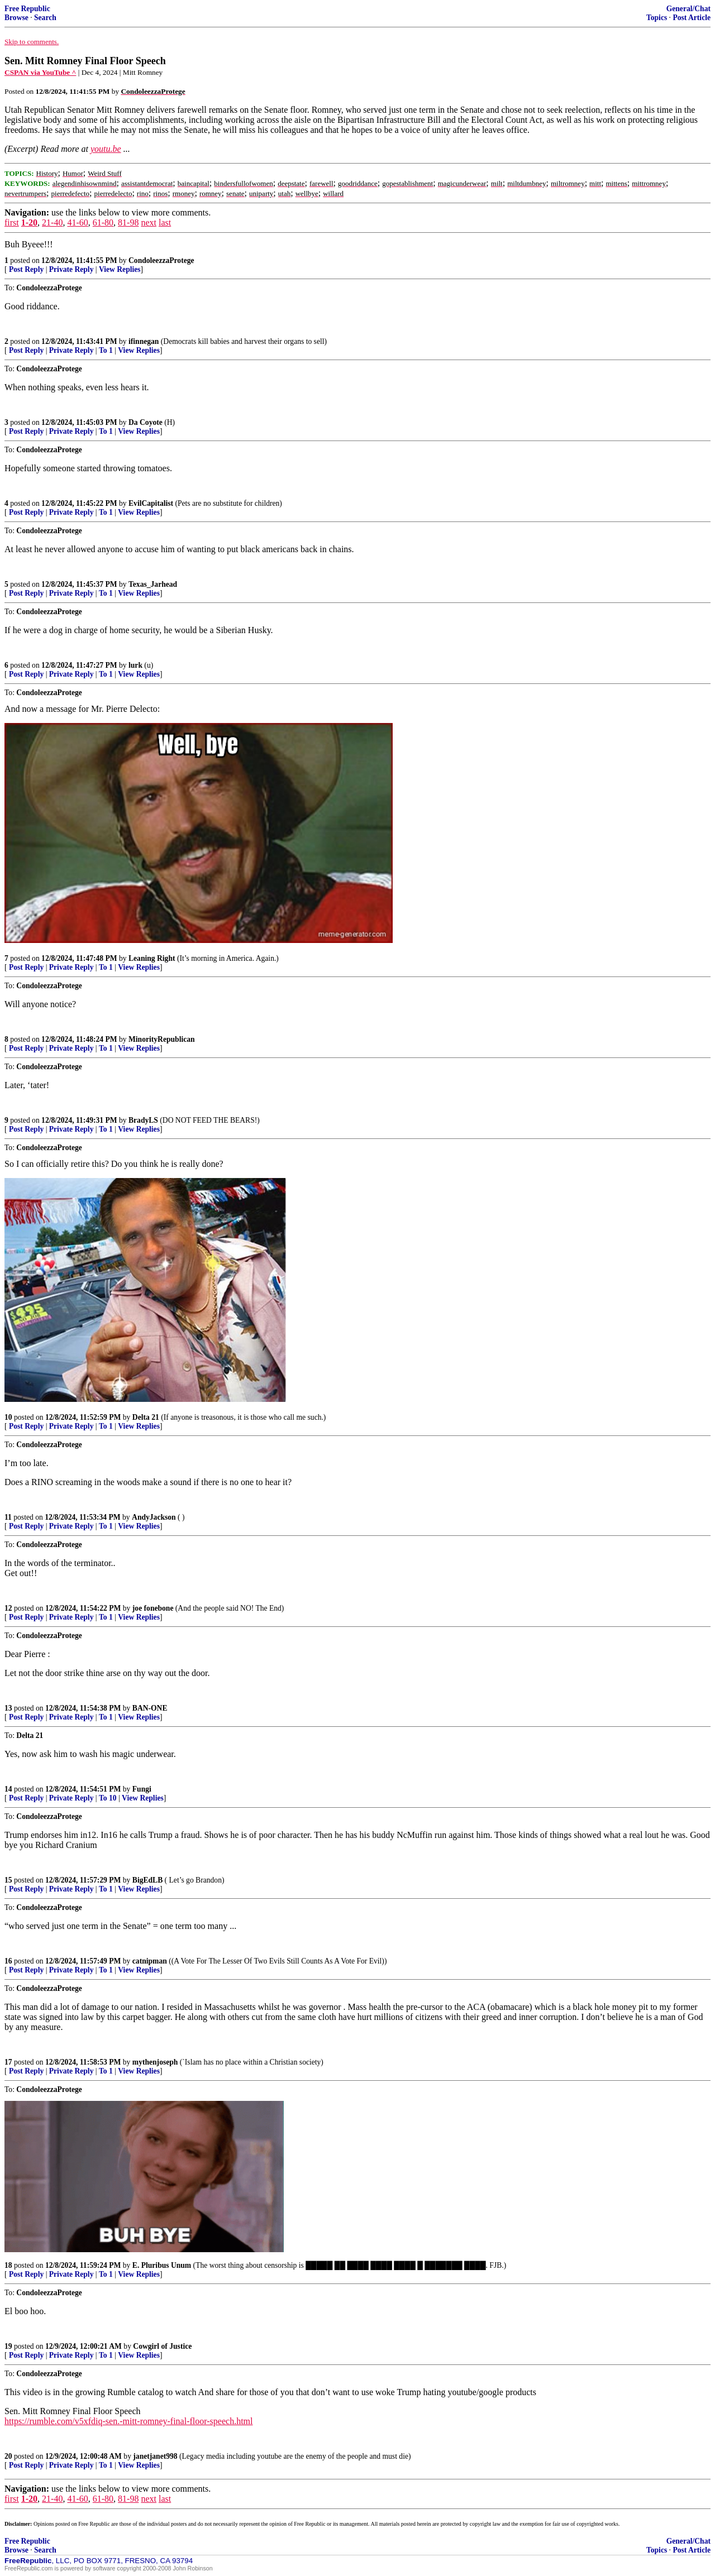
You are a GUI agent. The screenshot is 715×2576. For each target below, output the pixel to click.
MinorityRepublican (161, 1039)
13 (8, 1708)
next (148, 222)
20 (8, 2456)
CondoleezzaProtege (161, 260)
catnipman (149, 1961)
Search (45, 17)
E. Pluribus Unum (161, 2265)
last (165, 222)
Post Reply (26, 269)
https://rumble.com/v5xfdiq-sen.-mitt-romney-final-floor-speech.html (128, 2421)
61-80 (103, 222)
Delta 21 (145, 1417)
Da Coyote (145, 422)
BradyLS (143, 1120)
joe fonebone (153, 1608)
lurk (135, 665)
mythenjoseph (155, 2062)
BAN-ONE (150, 1708)
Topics (656, 17)
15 (8, 1880)
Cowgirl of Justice (162, 2346)
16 (8, 1961)
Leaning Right (151, 958)
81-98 (128, 222)
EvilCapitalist (150, 503)
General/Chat (688, 8)
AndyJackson (154, 1517)
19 (8, 2346)
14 (8, 1789)
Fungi (141, 1789)
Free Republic (27, 8)
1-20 (29, 222)
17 (8, 2062)
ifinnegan (143, 341)
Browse (16, 17)
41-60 (77, 222)
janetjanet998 (155, 2456)
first (11, 222)
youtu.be (105, 149)
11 (8, 1517)
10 (8, 1417)
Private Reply (71, 269)
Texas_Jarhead (152, 584)
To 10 (108, 1798)
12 (8, 1608)
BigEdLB (147, 1880)
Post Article (692, 17)
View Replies (120, 269)
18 (8, 2265)
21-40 (52, 222)
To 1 (106, 350)
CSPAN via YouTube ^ (40, 72)
